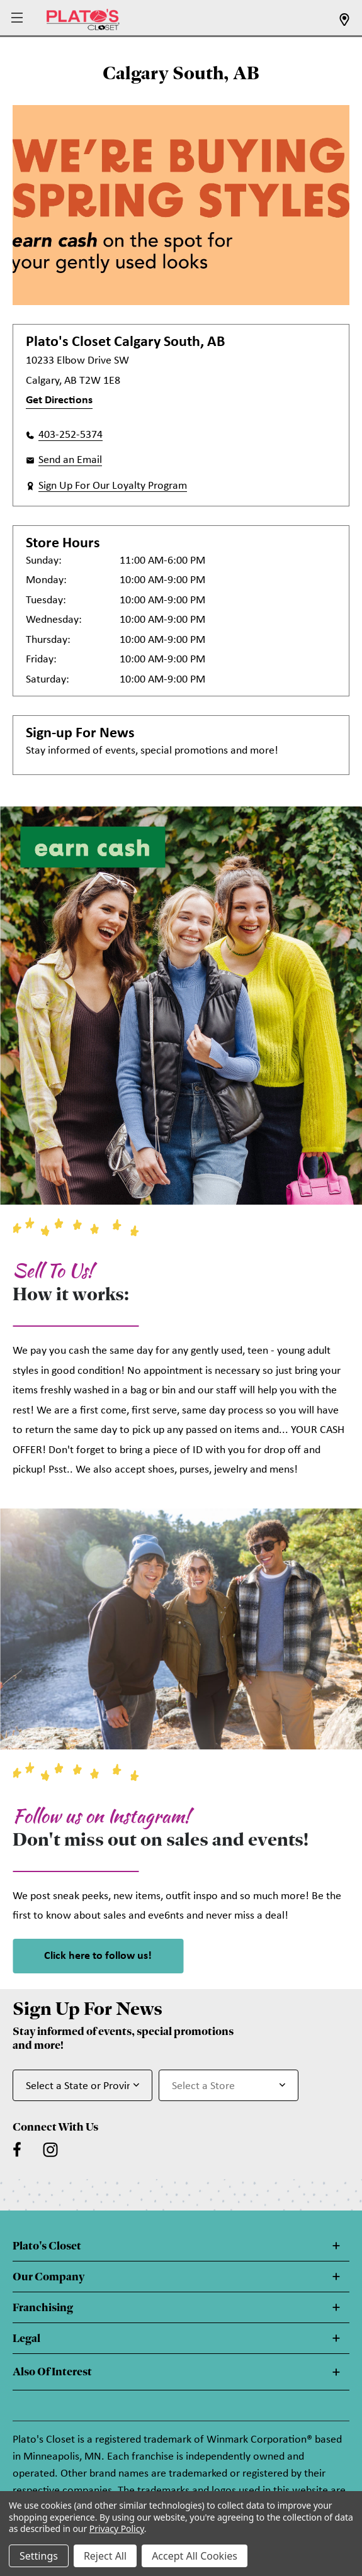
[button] (18, 18)
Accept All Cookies (194, 2556)
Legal (26, 2338)
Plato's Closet (47, 2246)
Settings (39, 2556)
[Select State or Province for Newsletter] (82, 2085)
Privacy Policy (116, 2528)
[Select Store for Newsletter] (228, 2085)
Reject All (105, 2556)
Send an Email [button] (70, 460)
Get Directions (59, 400)
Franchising (43, 2307)
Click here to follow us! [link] (98, 1956)
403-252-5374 (70, 435)
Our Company (48, 2276)
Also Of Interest (52, 2371)
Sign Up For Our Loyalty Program (112, 486)
